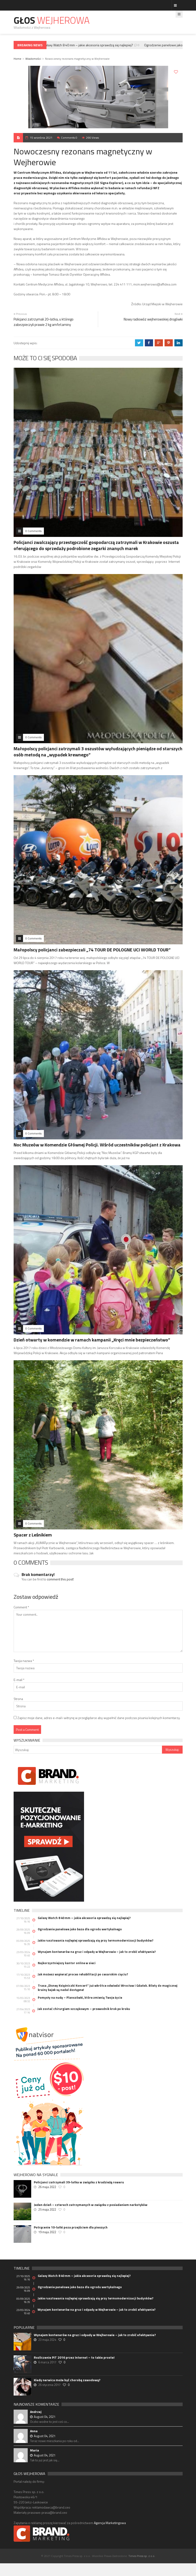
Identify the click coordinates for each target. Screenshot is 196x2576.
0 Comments (33, 531)
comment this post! (60, 1579)
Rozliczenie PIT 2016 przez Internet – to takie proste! (74, 2357)
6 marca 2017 (47, 2362)
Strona (18, 1698)
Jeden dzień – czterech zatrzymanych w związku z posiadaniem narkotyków (90, 2205)
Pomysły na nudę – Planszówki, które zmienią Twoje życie (80, 1997)
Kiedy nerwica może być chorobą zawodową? (67, 2380)
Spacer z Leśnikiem (33, 1534)
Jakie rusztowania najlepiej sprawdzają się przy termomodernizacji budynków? (95, 1940)
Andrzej (36, 2411)
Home (17, 58)
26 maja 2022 (47, 2187)
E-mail (19, 1679)
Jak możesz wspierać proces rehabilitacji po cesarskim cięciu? (83, 1974)
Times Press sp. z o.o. (141, 2556)
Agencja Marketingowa (110, 2522)
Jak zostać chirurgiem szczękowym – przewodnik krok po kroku (84, 2009)
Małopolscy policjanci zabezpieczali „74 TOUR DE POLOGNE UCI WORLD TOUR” (92, 949)
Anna (34, 2430)
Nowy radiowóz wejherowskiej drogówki (153, 319)
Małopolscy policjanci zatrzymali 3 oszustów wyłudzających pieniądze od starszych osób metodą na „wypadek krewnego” (98, 751)
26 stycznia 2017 (49, 2384)
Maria (34, 2450)
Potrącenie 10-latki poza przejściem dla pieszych (71, 2227)
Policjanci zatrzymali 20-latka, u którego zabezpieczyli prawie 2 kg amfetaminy (43, 322)
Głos (52, 20)
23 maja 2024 (47, 2339)
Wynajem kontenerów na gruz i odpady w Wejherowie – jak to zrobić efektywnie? (97, 1952)
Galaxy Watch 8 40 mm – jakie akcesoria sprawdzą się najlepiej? (90, 45)
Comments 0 (69, 137)
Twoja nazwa (24, 1660)
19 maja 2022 (47, 2232)
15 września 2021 (41, 137)
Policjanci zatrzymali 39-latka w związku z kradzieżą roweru (79, 2182)
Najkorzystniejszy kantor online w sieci (67, 1963)
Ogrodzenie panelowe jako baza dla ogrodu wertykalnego (80, 1929)
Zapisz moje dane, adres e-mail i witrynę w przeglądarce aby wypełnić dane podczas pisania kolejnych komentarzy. (98, 1717)
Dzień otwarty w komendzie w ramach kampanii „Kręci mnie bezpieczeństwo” (92, 1339)
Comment (21, 1607)
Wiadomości (33, 58)
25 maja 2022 (47, 2209)
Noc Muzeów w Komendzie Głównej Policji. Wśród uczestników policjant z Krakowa (97, 1144)
